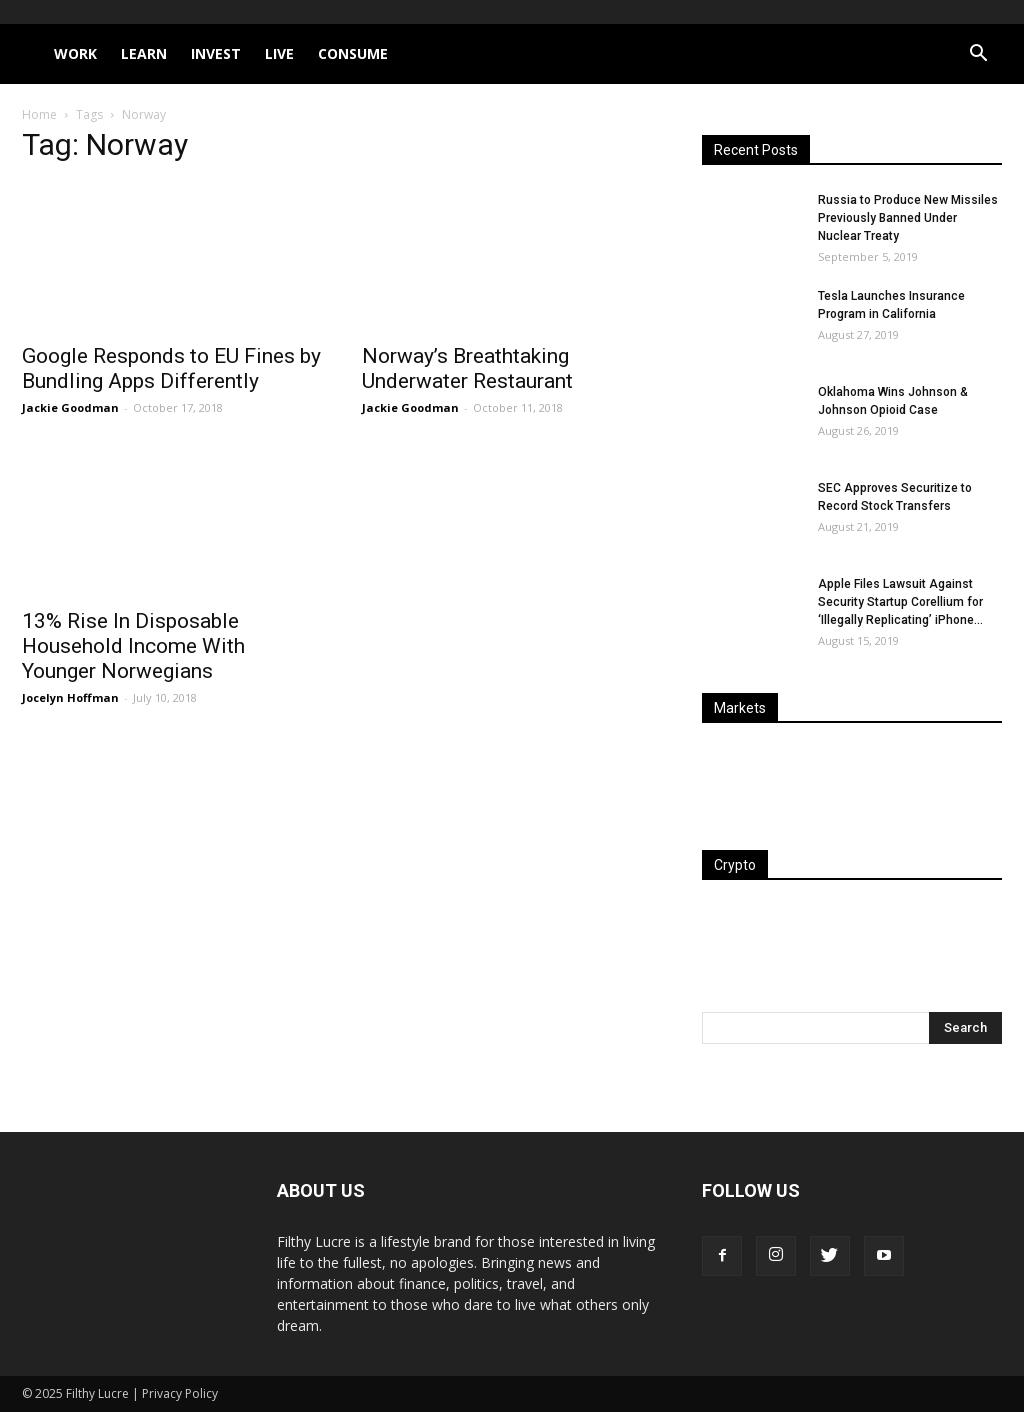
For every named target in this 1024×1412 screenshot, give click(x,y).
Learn (144, 53)
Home (39, 114)
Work (75, 53)
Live (279, 53)
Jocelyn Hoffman (70, 697)
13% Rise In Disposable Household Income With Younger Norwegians (133, 646)
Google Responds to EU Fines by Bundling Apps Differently (171, 368)
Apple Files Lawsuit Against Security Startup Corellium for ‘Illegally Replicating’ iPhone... (900, 602)
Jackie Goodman (70, 407)
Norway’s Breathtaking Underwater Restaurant (467, 368)
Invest (216, 53)
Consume (353, 53)
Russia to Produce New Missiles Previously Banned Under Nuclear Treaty (908, 218)
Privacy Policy (180, 1393)
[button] (978, 55)
